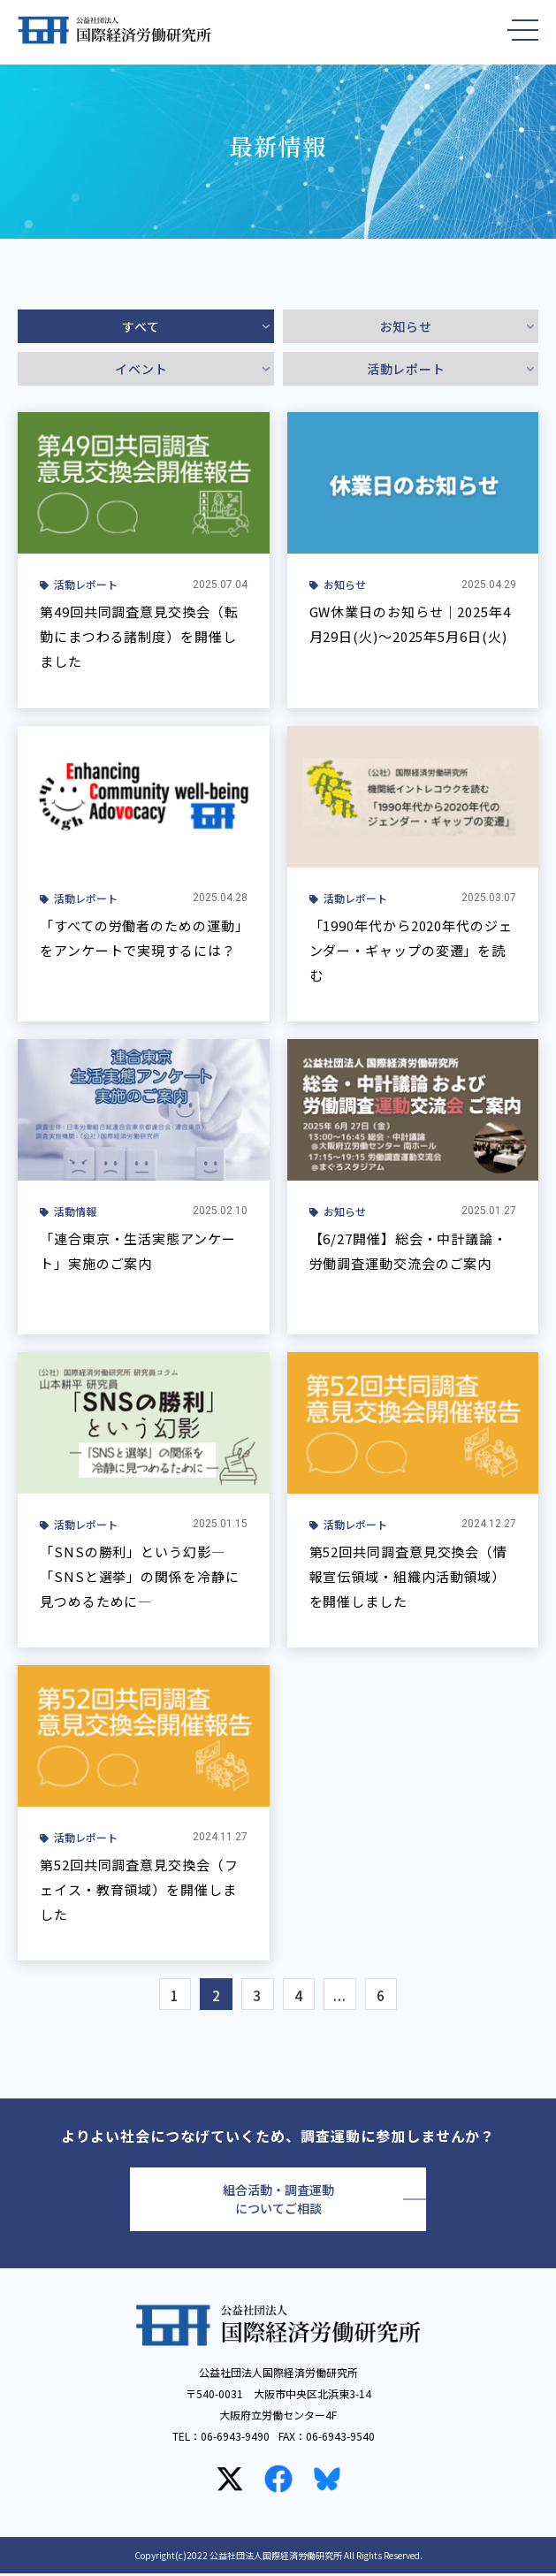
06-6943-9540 (340, 2438)
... (344, 1996)
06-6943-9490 (235, 2438)
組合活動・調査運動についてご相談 (278, 2202)
